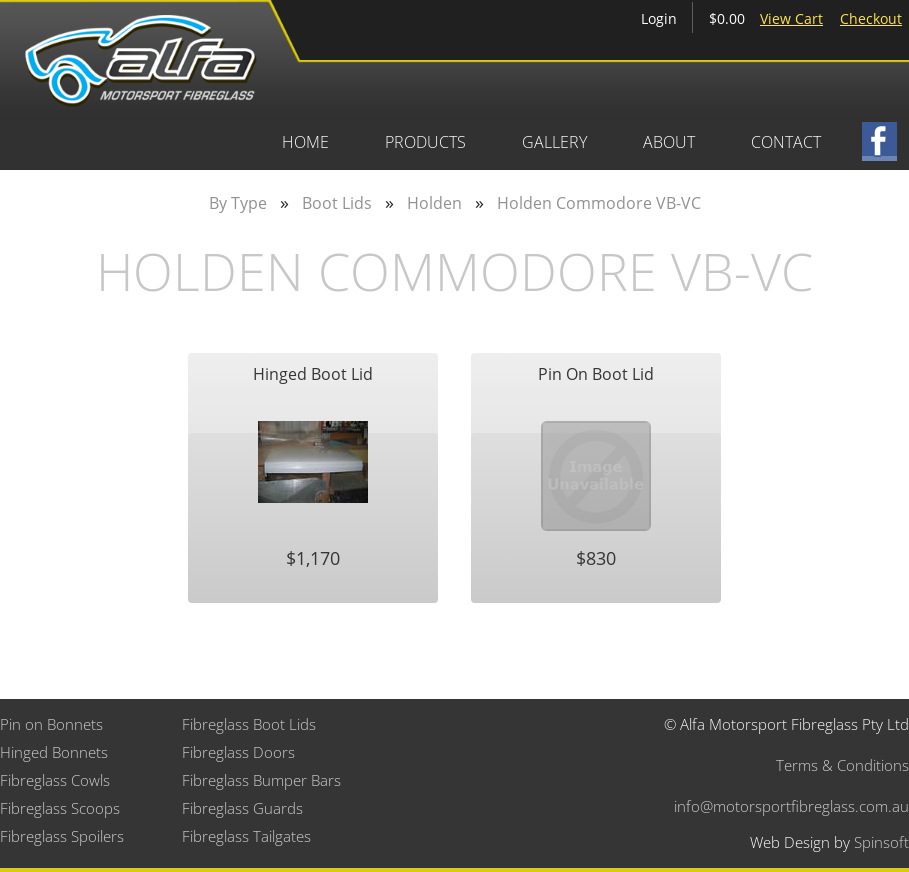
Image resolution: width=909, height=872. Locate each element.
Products (425, 142)
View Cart (791, 18)
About (669, 142)
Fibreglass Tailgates (246, 836)
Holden (434, 203)
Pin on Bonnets (51, 724)
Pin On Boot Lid (596, 374)
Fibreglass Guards (242, 808)
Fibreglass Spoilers (62, 836)
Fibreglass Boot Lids (249, 724)
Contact (786, 142)
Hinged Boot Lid (313, 374)
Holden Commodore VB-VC (599, 203)
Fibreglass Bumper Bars (261, 780)
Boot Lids (337, 203)
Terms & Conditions (842, 765)
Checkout (871, 18)
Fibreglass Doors (238, 752)
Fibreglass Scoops (60, 808)
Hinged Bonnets (54, 752)
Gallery (554, 142)
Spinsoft (881, 842)
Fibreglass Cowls (55, 780)
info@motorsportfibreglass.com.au (791, 806)
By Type (238, 203)
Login (659, 18)
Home (305, 142)
